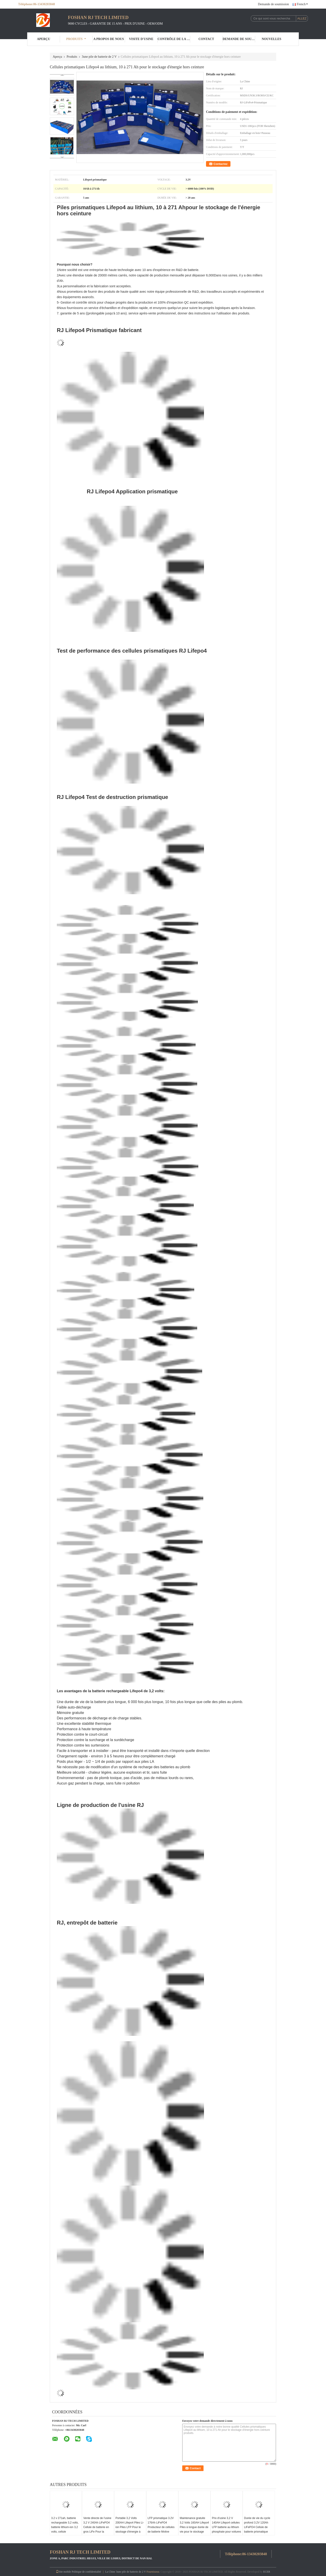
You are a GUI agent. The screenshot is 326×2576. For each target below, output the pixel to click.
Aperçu (43, 39)
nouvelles (271, 39)
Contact (206, 39)
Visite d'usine (141, 39)
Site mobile (63, 2571)
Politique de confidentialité (86, 2571)
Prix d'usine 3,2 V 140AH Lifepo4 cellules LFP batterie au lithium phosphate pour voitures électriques (226, 2527)
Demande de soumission (273, 4)
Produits (76, 39)
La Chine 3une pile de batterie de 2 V (125, 2571)
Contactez (220, 164)
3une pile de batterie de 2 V (99, 56)
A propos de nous (108, 39)
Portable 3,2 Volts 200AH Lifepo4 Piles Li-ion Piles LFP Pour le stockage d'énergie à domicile (129, 2527)
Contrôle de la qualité (174, 39)
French (302, 4)
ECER (266, 2571)
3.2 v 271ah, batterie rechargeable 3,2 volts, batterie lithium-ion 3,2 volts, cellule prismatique (65, 2527)
